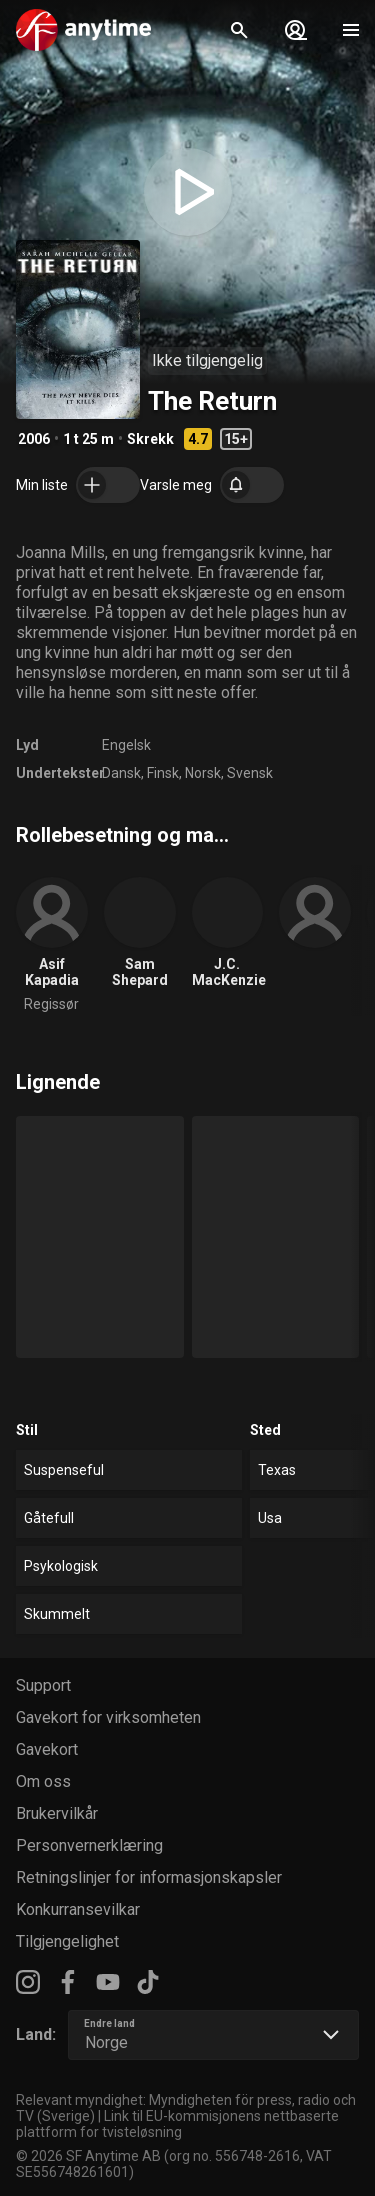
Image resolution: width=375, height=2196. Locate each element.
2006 (34, 439)
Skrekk (150, 439)
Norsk (203, 773)
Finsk (163, 773)
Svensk (250, 773)
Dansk (121, 773)
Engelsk (126, 745)
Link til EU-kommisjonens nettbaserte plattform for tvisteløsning (177, 2124)
